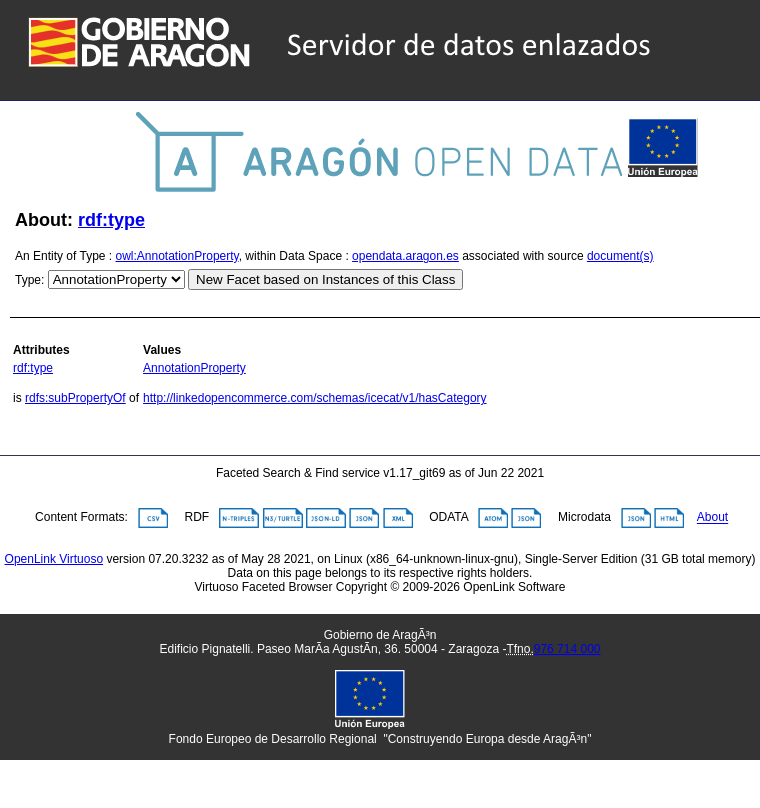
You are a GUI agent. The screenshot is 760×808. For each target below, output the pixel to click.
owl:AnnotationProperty (177, 256)
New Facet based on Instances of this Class (325, 279)
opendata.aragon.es (405, 256)
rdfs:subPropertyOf (75, 398)
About (712, 518)
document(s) (620, 256)
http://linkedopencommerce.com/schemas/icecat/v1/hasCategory (315, 398)
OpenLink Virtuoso (54, 559)
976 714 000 (567, 649)
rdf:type (111, 220)
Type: (29, 280)
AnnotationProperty (194, 368)
